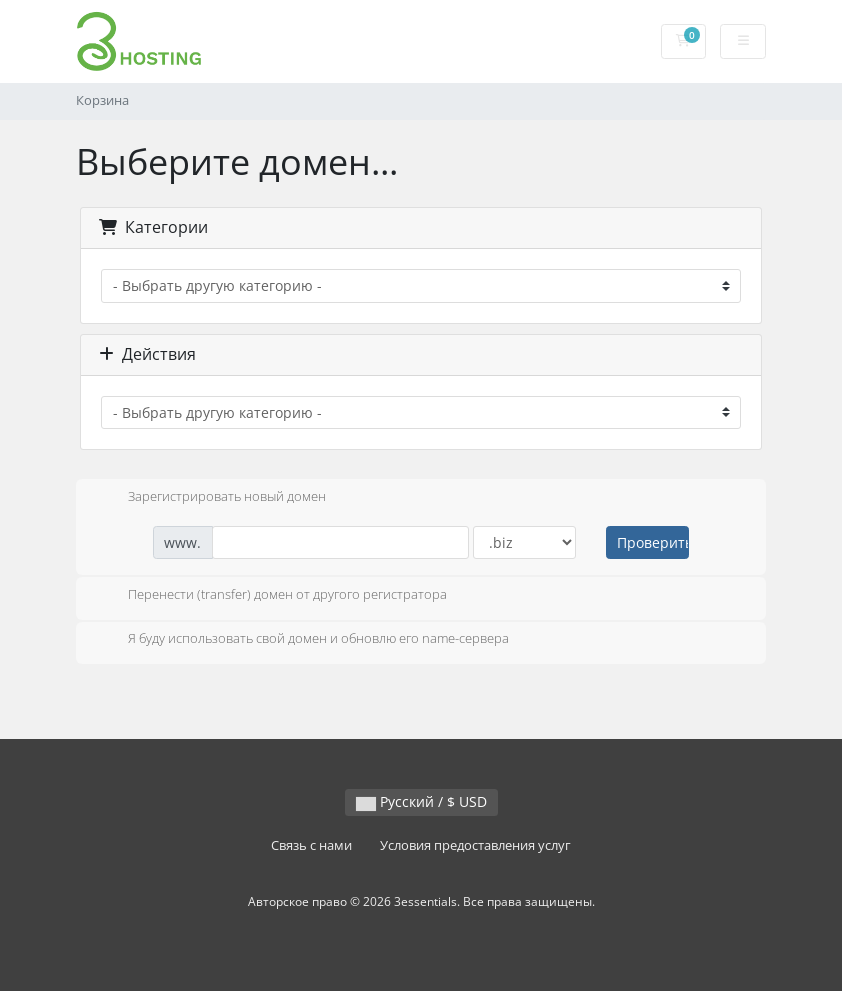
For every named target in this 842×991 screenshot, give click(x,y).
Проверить (653, 542)
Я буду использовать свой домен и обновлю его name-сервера (302, 640)
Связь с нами (311, 845)
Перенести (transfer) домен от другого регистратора (271, 596)
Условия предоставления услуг (475, 845)
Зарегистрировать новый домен (211, 498)
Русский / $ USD (421, 801)
